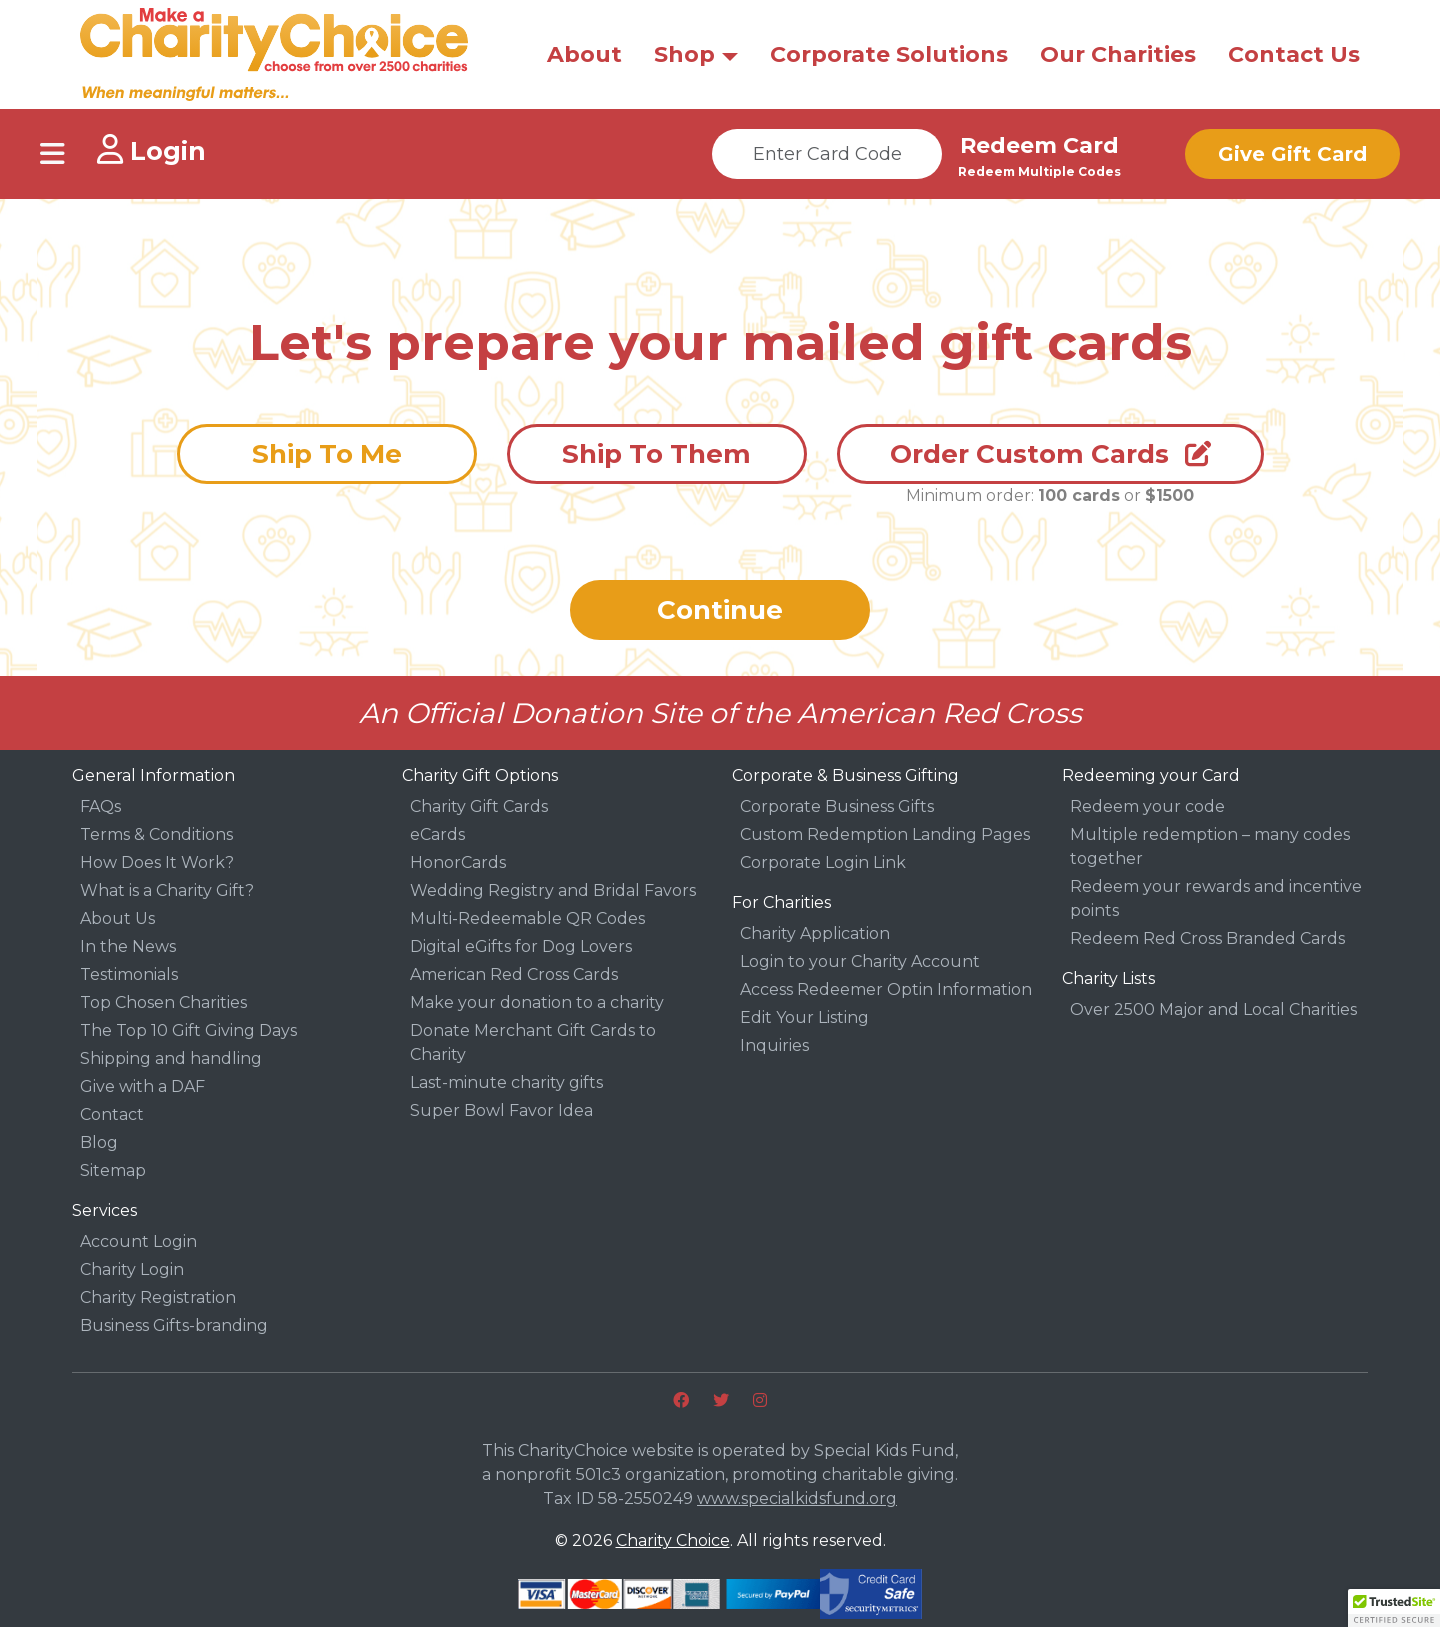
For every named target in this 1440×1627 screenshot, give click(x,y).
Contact (112, 1114)
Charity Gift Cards (479, 806)
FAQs (100, 806)
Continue (720, 610)
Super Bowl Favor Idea (501, 1110)
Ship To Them (656, 454)
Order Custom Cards (1050, 454)
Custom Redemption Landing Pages (885, 834)
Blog (99, 1142)
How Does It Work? (157, 862)
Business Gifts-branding (174, 1325)
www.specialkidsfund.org (797, 1498)
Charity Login (132, 1269)
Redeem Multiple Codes (1039, 171)
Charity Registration (158, 1297)
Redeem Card (1039, 145)
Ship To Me (327, 454)
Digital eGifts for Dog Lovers (521, 946)
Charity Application (815, 933)
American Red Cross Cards (514, 974)
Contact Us (1294, 54)
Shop (684, 54)
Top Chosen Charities (163, 1002)
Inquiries (774, 1045)
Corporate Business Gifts (837, 806)
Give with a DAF (142, 1086)
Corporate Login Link (823, 862)
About (584, 54)
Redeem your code (1147, 806)
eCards (437, 834)
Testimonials (129, 974)
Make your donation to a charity (537, 1002)
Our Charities (1118, 54)
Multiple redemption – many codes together (1210, 846)
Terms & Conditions (156, 834)
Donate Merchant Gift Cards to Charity (533, 1042)
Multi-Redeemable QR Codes (527, 918)
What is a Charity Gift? (167, 890)
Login (151, 150)
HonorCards (458, 862)
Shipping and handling (171, 1058)
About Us (117, 918)
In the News (128, 946)
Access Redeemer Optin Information (886, 989)
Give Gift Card (1292, 154)
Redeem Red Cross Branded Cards (1207, 938)
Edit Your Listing (804, 1017)
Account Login (138, 1241)
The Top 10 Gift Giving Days (188, 1030)
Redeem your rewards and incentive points (1216, 898)
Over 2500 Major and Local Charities (1213, 1009)
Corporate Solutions (889, 54)
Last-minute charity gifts (506, 1082)
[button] (1394, 1608)
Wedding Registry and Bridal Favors (553, 890)
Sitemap (113, 1170)
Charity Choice (673, 1540)
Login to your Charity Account (860, 961)
